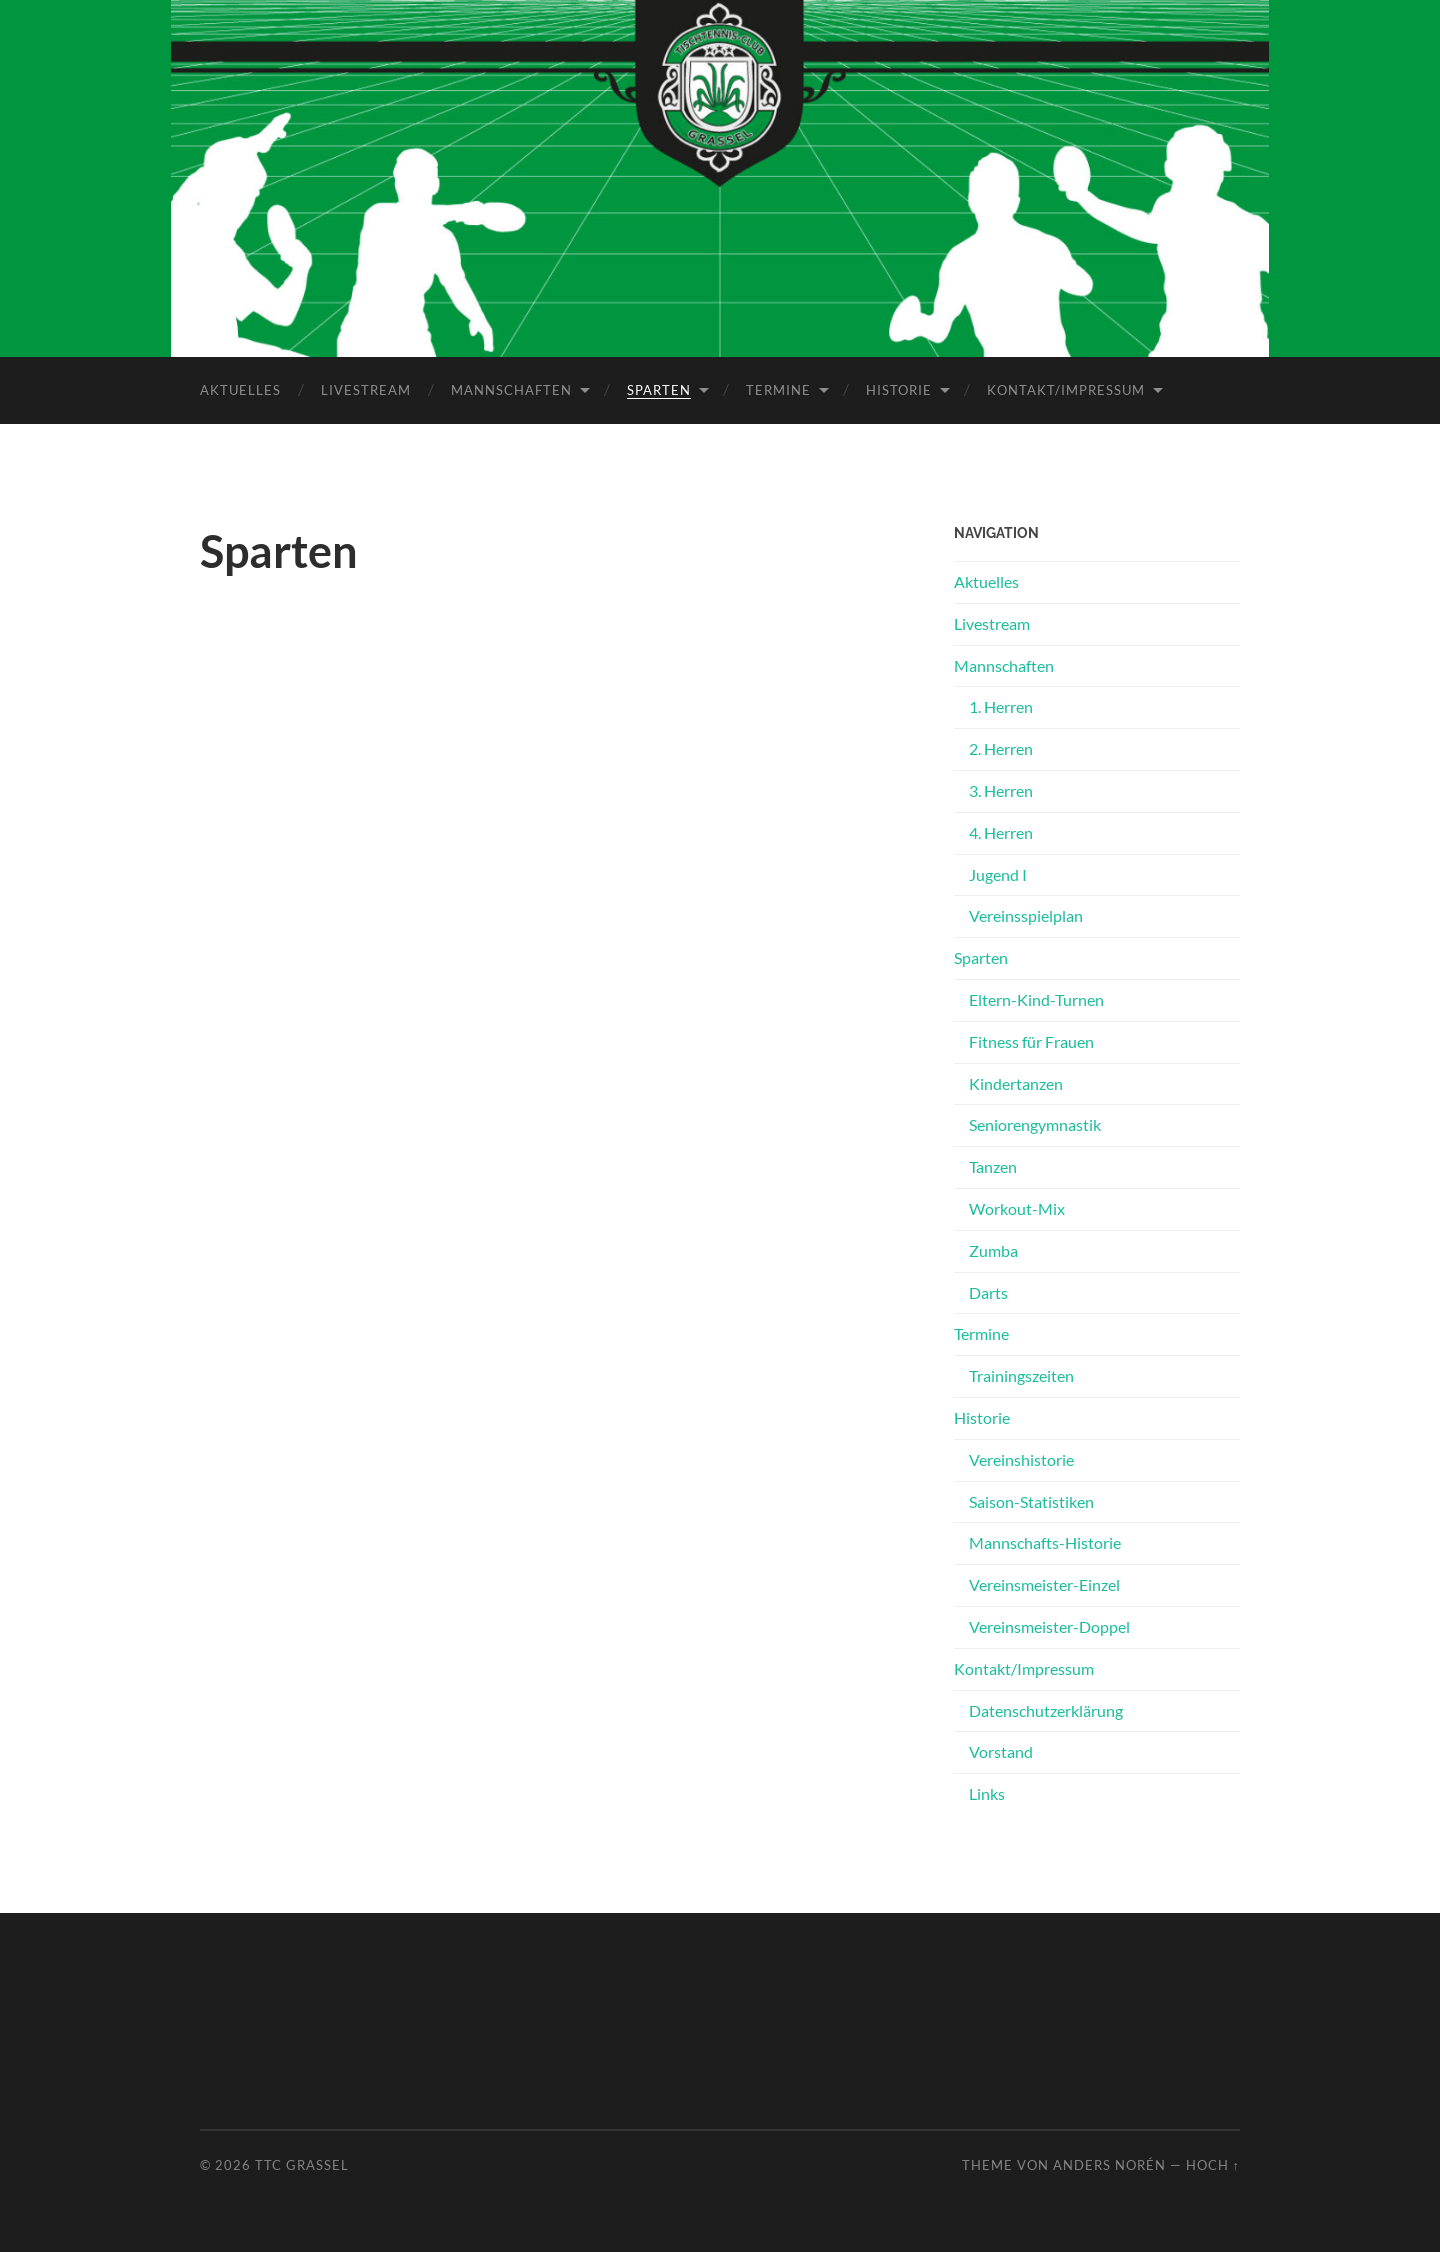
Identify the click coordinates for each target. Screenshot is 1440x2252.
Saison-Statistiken (1031, 1500)
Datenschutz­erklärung (1046, 1709)
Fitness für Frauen (1031, 1040)
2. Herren (1001, 747)
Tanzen (993, 1165)
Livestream (366, 389)
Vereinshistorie (1021, 1458)
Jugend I (998, 873)
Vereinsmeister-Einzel (1044, 1583)
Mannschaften (511, 389)
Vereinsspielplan (1026, 915)
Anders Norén (1109, 2164)
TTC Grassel (302, 2164)
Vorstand (1001, 1751)
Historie (899, 389)
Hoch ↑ (1213, 2164)
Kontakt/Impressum (1066, 389)
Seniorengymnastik (1035, 1124)
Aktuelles (240, 389)
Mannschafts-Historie (1045, 1542)
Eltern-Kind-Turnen (1036, 998)
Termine (778, 389)
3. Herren (1001, 789)
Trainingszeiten (1021, 1374)
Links (987, 1792)
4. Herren (1001, 831)
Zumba (993, 1249)
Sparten (659, 389)
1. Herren (1001, 706)
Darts (988, 1291)
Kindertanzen (1016, 1082)
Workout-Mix (1017, 1207)
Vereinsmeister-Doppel (1049, 1625)
